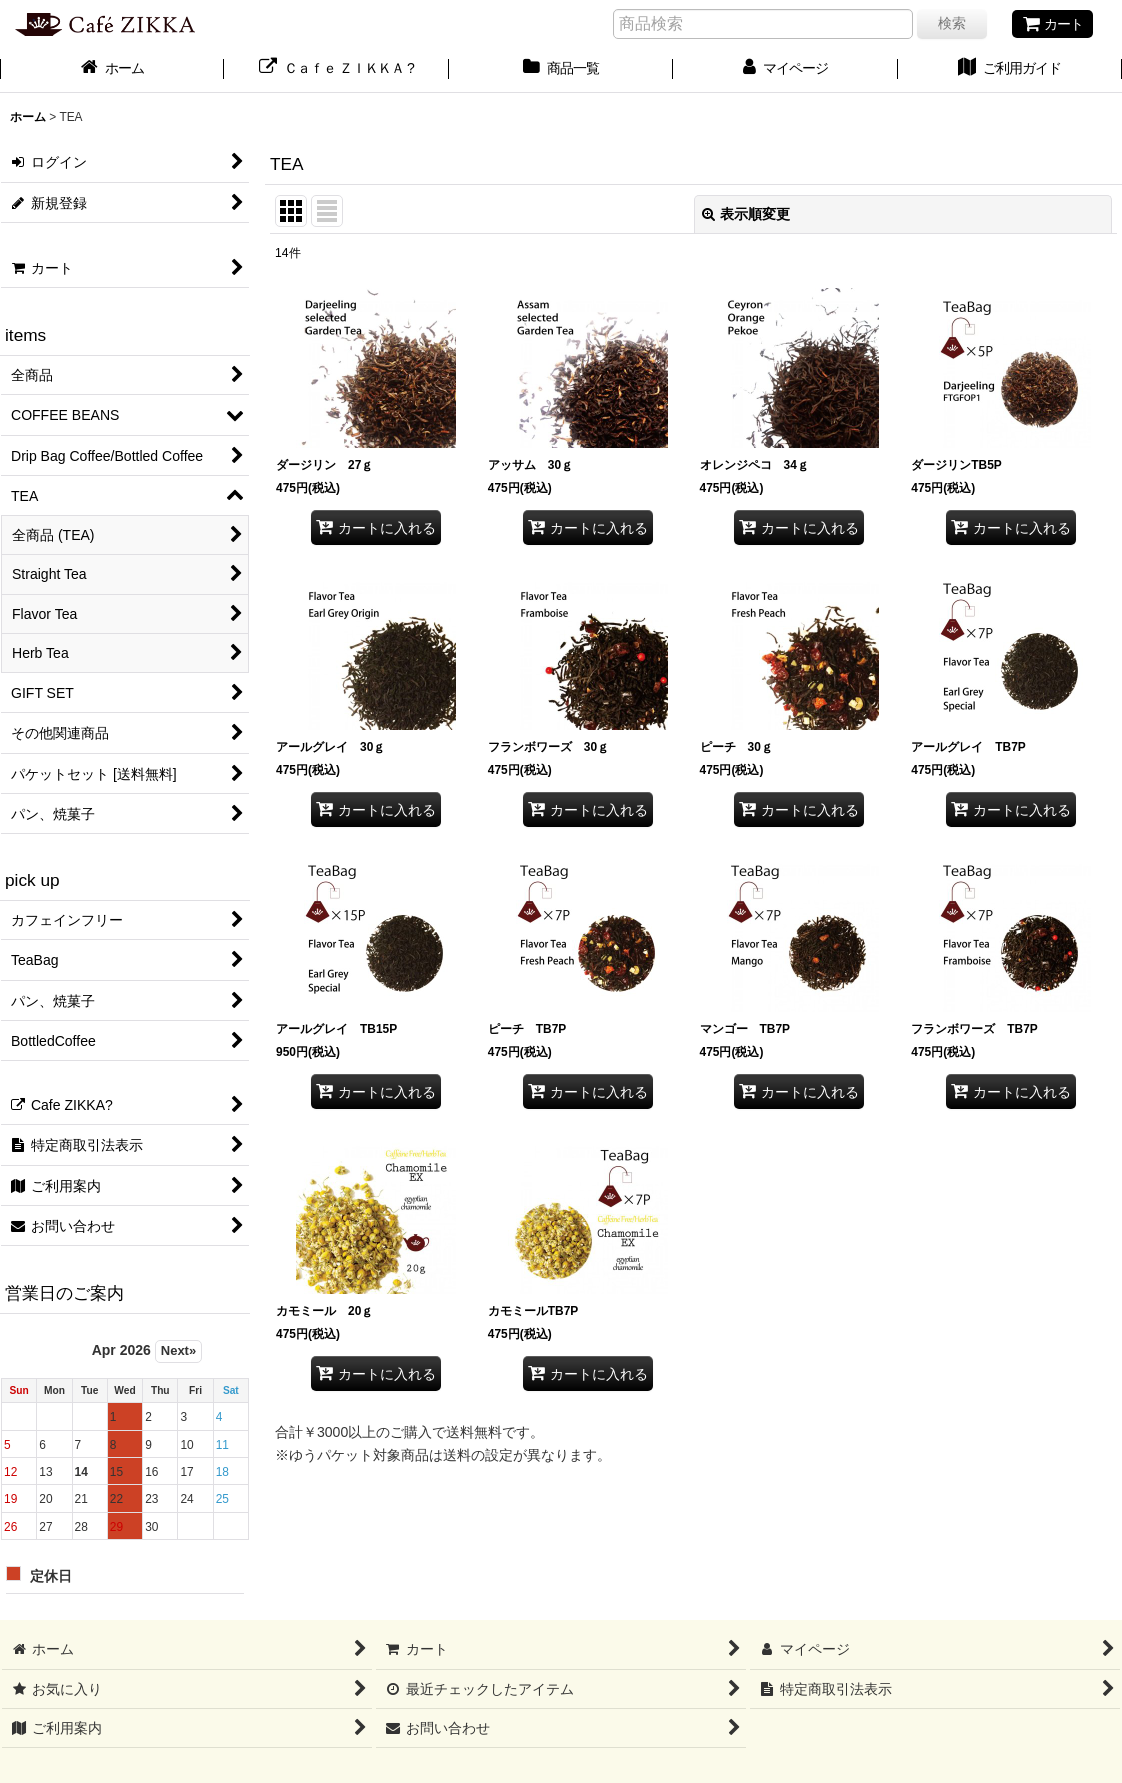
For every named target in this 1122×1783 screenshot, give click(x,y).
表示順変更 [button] (746, 214)
